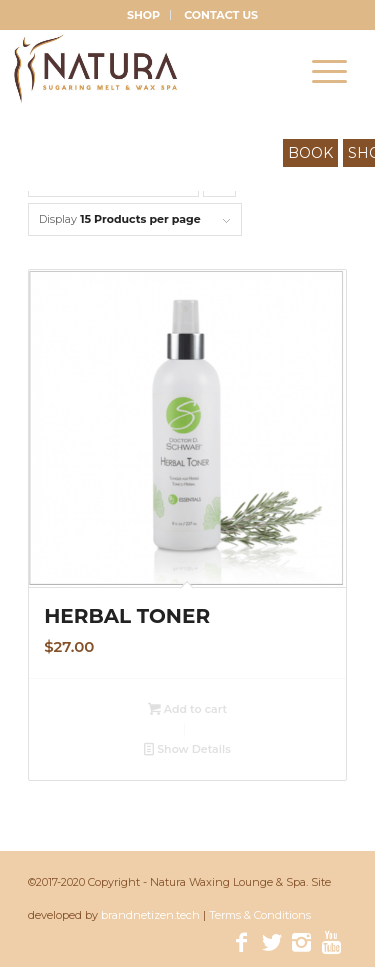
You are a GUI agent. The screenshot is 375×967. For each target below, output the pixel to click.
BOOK (310, 153)
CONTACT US (221, 15)
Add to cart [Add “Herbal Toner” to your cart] (188, 709)
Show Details (187, 749)
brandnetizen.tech (152, 915)
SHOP (143, 15)
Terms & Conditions (260, 915)
